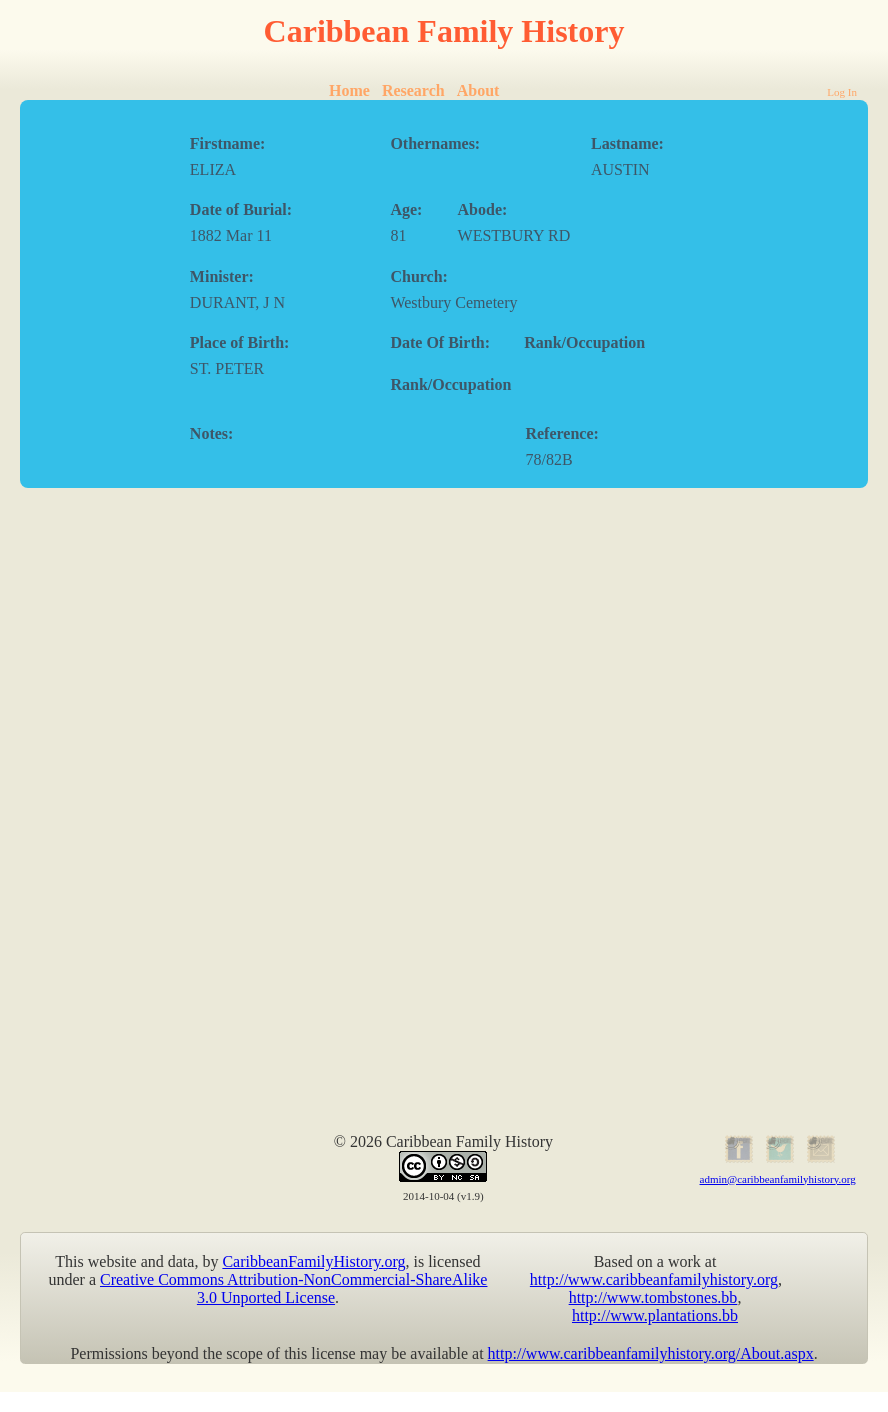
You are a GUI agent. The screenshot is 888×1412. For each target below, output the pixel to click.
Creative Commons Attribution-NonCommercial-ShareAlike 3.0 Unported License (293, 1288)
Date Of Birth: (440, 342)
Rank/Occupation (584, 342)
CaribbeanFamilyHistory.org (313, 1261)
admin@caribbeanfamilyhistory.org (778, 1179)
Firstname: (228, 143)
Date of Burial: (241, 209)
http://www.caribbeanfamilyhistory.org (654, 1279)
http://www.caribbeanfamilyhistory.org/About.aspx (651, 1353)
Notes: (212, 433)
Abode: (483, 209)
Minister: (222, 276)
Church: (419, 276)
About (478, 90)
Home (349, 90)
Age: (406, 209)
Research (413, 90)
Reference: (561, 433)
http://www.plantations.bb (655, 1315)
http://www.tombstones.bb (653, 1297)
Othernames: (435, 143)
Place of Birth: (240, 342)
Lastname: (627, 143)
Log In (842, 92)
